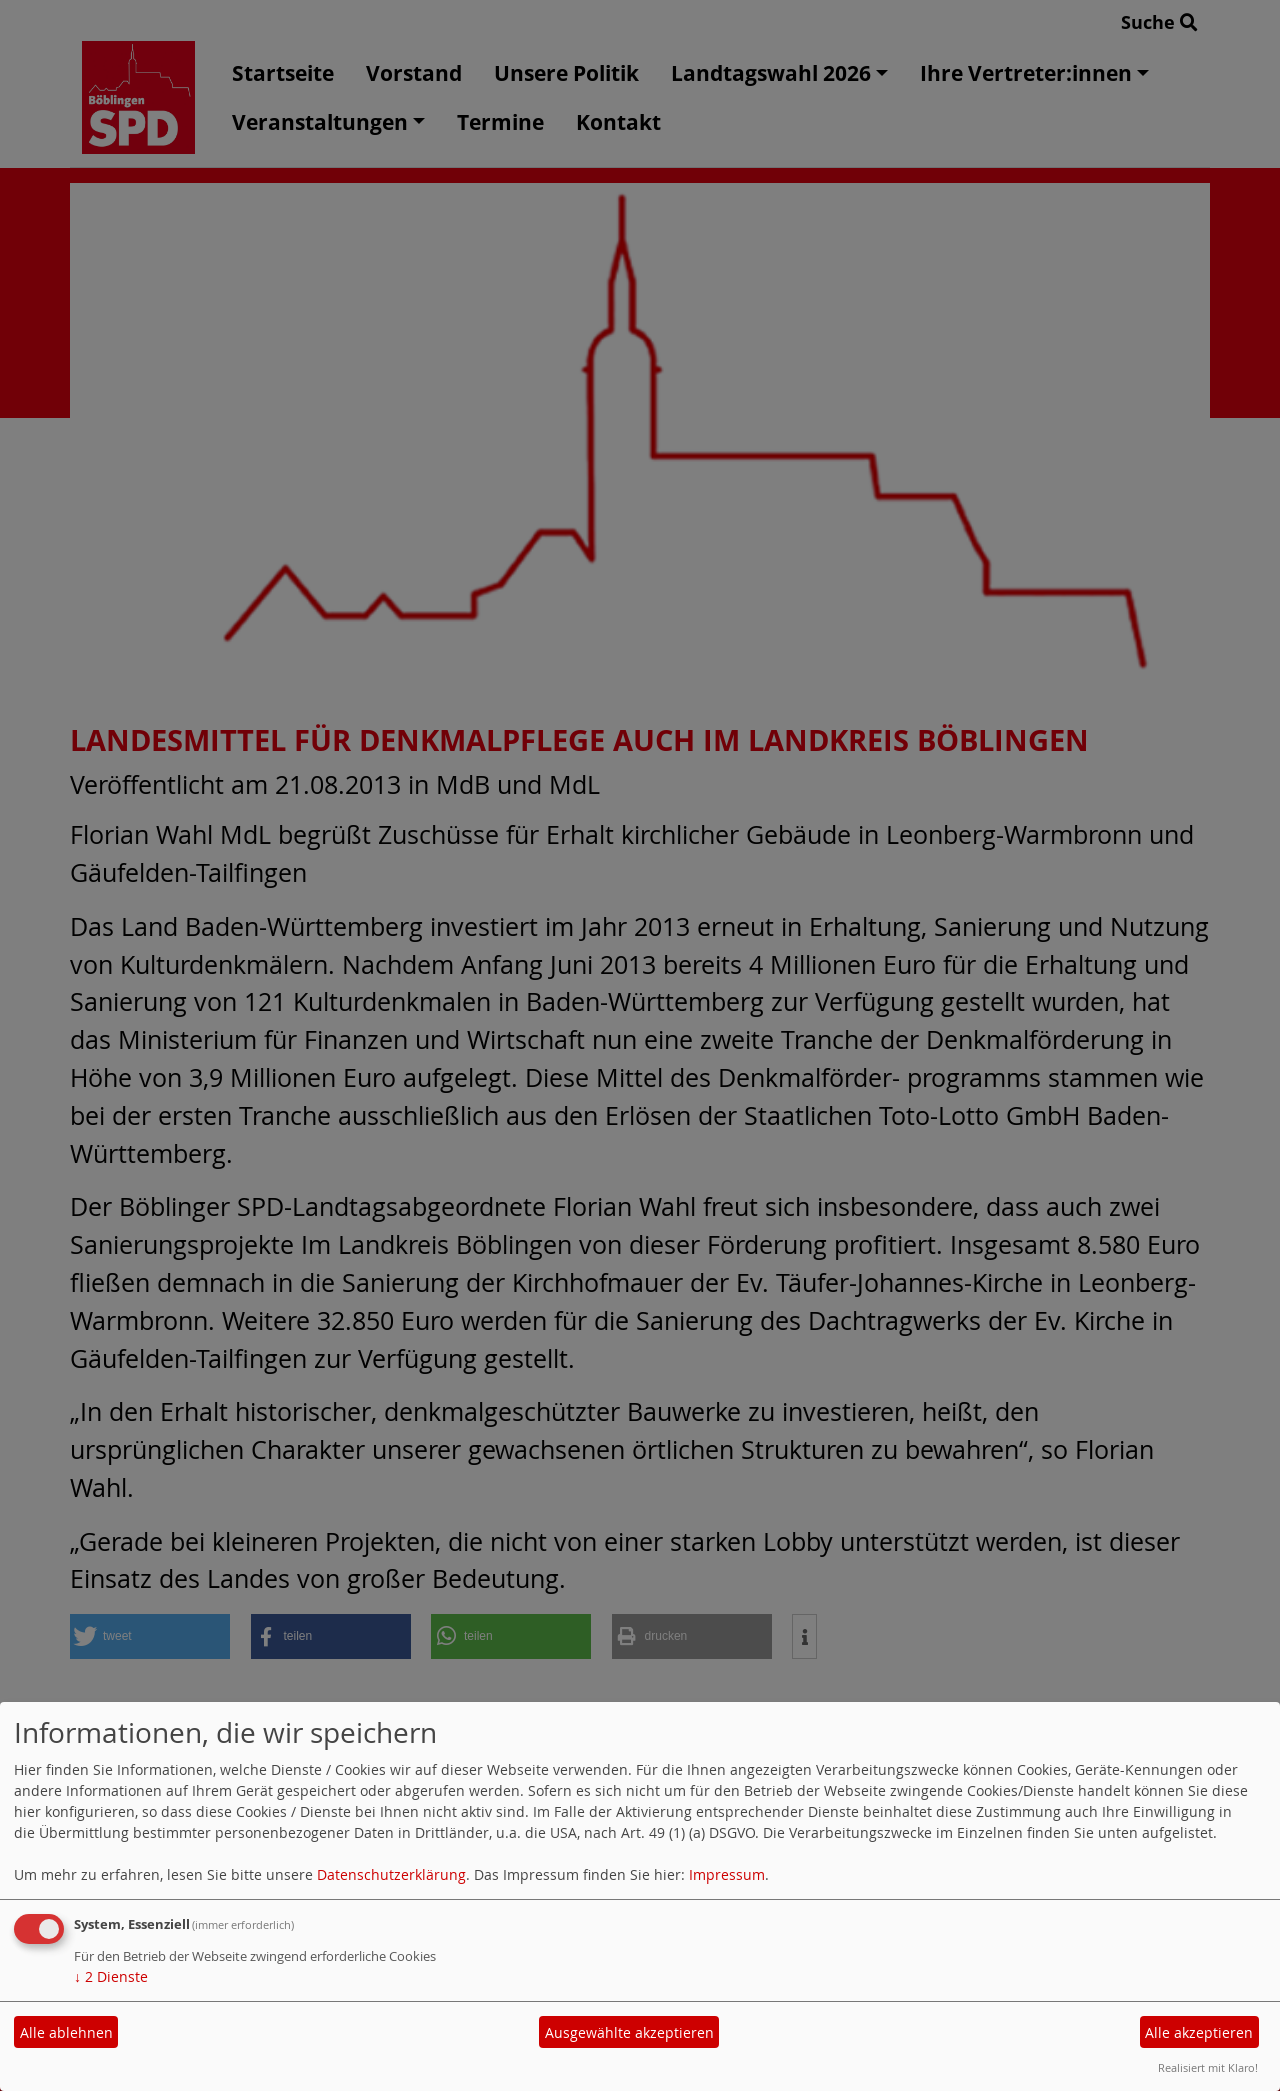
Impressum (727, 1874)
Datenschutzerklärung (391, 1874)
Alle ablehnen (66, 2032)
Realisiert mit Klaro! (1208, 2067)
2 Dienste (111, 1976)
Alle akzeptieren (1199, 2032)
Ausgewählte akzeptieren (629, 2032)
